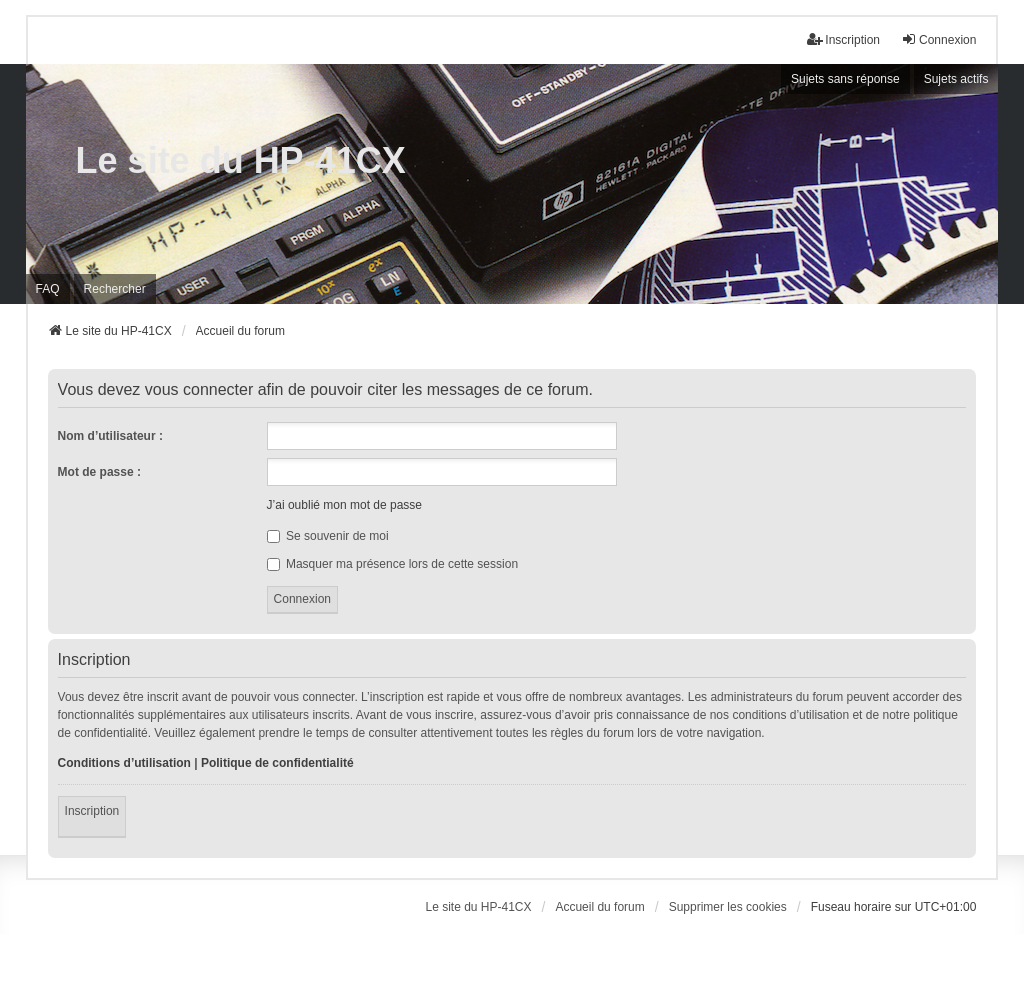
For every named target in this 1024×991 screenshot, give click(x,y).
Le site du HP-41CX (241, 160)
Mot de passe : (99, 472)
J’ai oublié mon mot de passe (344, 505)
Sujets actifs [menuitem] (956, 79)
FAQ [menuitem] (48, 289)
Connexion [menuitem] (938, 39)
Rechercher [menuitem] (115, 289)
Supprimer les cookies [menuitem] (728, 907)
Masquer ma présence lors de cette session (392, 564)
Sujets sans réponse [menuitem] (845, 79)
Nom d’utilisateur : (110, 436)
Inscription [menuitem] (843, 39)
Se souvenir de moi (328, 536)
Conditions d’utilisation (124, 763)
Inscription (92, 811)
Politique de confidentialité (277, 763)
